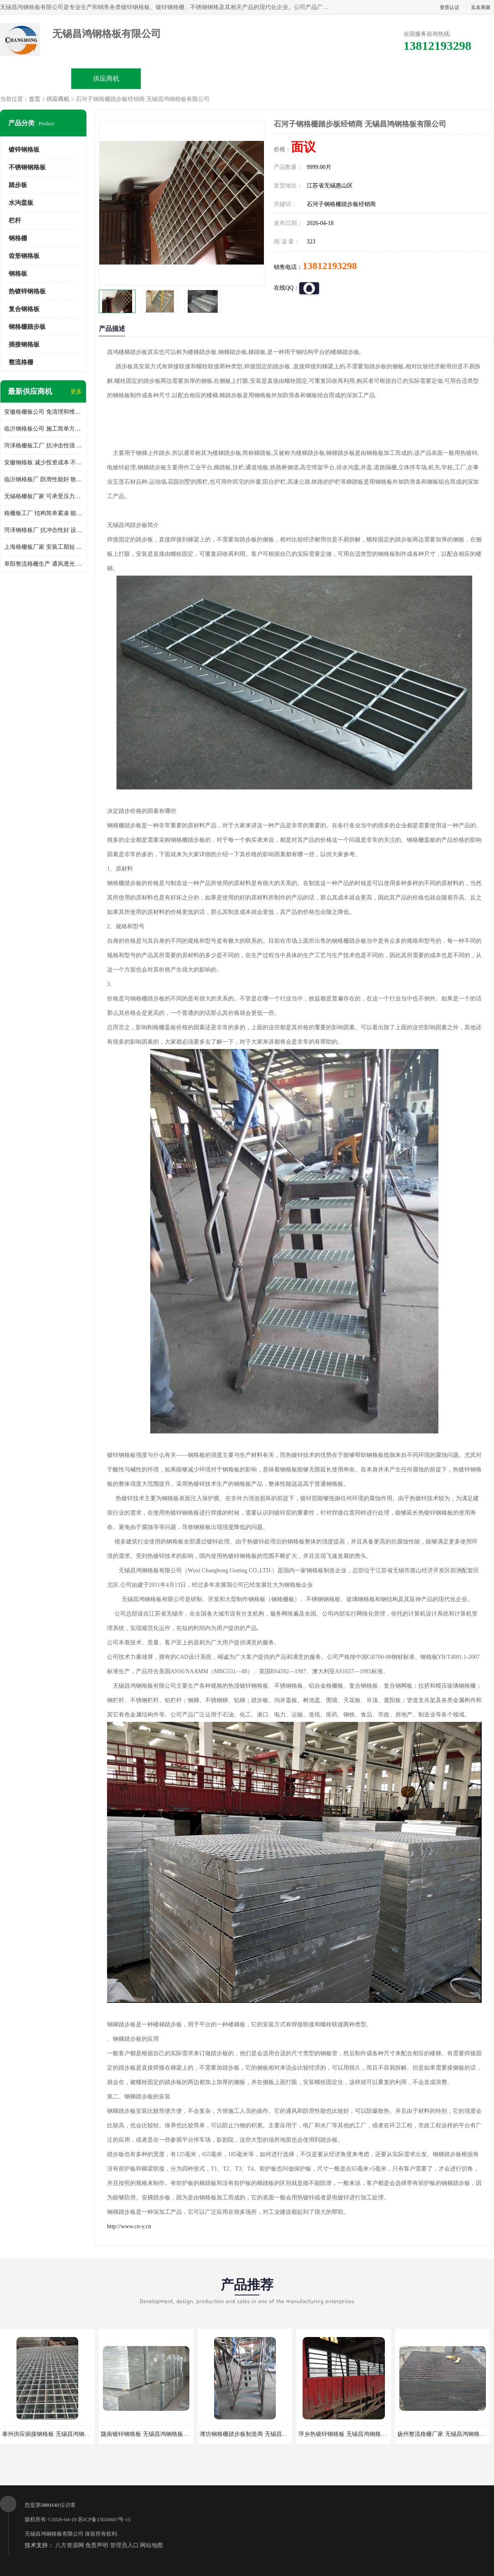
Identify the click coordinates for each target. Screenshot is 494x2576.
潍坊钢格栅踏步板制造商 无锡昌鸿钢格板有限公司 (264, 2434)
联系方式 (458, 78)
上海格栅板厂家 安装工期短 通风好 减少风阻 (43, 547)
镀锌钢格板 (24, 149)
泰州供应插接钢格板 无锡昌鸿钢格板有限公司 (60, 2434)
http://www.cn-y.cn (129, 2226)
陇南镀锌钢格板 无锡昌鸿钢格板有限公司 (153, 2434)
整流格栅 (21, 362)
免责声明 (96, 2545)
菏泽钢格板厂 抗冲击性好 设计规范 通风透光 (43, 530)
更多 (76, 392)
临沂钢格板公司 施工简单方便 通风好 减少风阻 (43, 429)
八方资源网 (69, 2545)
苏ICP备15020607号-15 (104, 2519)
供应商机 (106, 78)
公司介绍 (247, 78)
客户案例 (388, 78)
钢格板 (18, 273)
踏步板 (18, 185)
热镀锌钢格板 (27, 291)
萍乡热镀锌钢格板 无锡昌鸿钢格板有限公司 (354, 2434)
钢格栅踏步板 (27, 326)
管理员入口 (124, 2545)
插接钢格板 (24, 344)
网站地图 (151, 2545)
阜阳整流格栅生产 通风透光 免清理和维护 (43, 564)
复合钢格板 (24, 309)
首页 (34, 99)
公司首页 (36, 78)
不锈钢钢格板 (27, 167)
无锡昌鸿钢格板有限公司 (54, 2534)
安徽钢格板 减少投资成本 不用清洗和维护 (43, 462)
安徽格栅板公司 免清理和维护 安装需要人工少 (43, 412)
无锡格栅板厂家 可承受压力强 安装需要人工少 (43, 496)
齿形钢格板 (24, 256)
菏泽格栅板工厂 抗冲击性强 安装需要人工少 (43, 446)
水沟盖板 (21, 202)
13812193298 (330, 265)
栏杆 (15, 220)
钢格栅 (18, 238)
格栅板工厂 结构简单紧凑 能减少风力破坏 (43, 513)
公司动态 (317, 78)
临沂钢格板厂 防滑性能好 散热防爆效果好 (43, 479)
